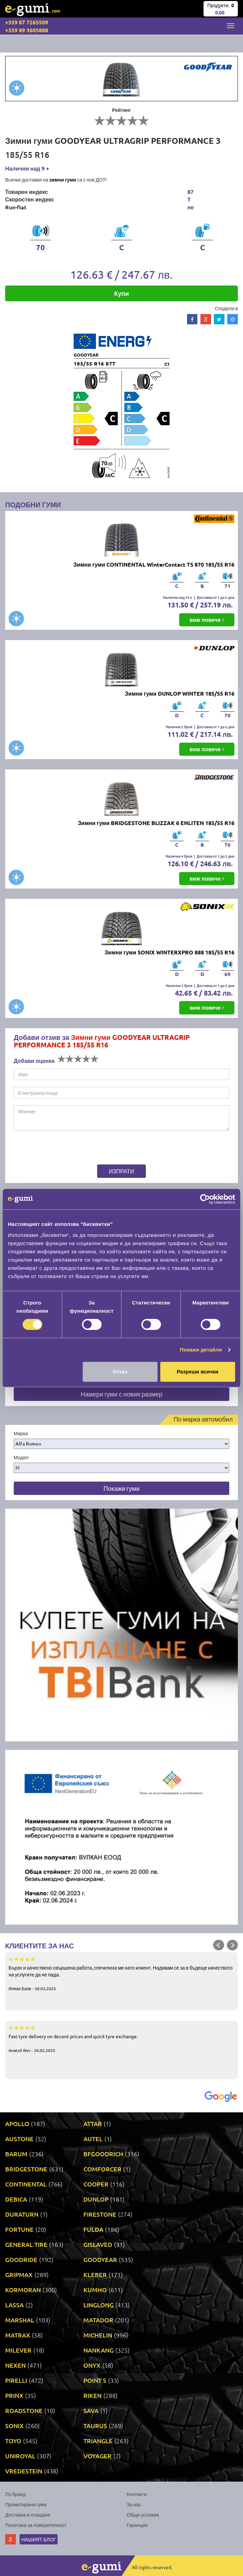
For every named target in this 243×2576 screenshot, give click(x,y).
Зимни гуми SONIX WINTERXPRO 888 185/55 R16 (169, 952)
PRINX (14, 2395)
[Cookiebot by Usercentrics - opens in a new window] (205, 1199)
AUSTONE (19, 2139)
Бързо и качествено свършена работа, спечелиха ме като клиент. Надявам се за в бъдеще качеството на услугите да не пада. (121, 1973)
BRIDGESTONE (26, 2169)
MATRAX (17, 2335)
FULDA (93, 2229)
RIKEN (92, 2395)
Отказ (120, 1371)
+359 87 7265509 (26, 22)
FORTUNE (19, 2229)
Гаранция (137, 2525)
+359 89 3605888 (26, 30)
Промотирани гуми (26, 2504)
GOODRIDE (21, 2259)
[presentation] (56, 1149)
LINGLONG (98, 2305)
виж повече (206, 619)
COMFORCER (102, 2169)
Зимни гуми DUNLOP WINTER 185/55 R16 (179, 693)
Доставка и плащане (27, 2514)
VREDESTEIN (23, 2471)
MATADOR (98, 2320)
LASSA (14, 2305)
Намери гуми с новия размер (121, 1393)
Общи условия (143, 2514)
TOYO (13, 2441)
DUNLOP (95, 2199)
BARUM (16, 2154)
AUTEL (93, 2139)
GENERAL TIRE (26, 2244)
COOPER (95, 2184)
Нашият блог (38, 2539)
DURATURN (21, 2214)
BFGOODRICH (103, 2154)
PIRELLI (16, 2380)
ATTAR (92, 2123)
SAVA (91, 2410)
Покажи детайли (201, 1350)
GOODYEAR (100, 2259)
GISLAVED (97, 2244)
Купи (121, 293)
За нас (134, 2504)
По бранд (15, 2494)
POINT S (94, 2380)
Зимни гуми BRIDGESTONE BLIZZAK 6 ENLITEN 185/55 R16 (156, 822)
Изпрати (121, 1171)
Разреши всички (197, 1371)
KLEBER (95, 2274)
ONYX (92, 2365)
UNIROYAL (20, 2456)
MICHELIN (97, 2335)
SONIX (14, 2425)
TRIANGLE (98, 2441)
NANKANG (98, 2350)
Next (232, 1945)
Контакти (137, 2494)
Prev (218, 1945)
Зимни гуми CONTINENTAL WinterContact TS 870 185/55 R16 (153, 564)
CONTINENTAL (26, 2184)
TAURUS (95, 2425)
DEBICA (16, 2199)
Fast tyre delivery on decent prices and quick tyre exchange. (121, 2038)
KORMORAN (23, 2290)
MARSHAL (19, 2320)
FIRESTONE (99, 2214)
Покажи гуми (121, 1488)
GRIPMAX (19, 2274)
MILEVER (18, 2350)
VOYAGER (97, 2456)
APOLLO (17, 2123)
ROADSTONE (24, 2410)
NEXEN (15, 2365)
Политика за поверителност (36, 2525)
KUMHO (95, 2290)
